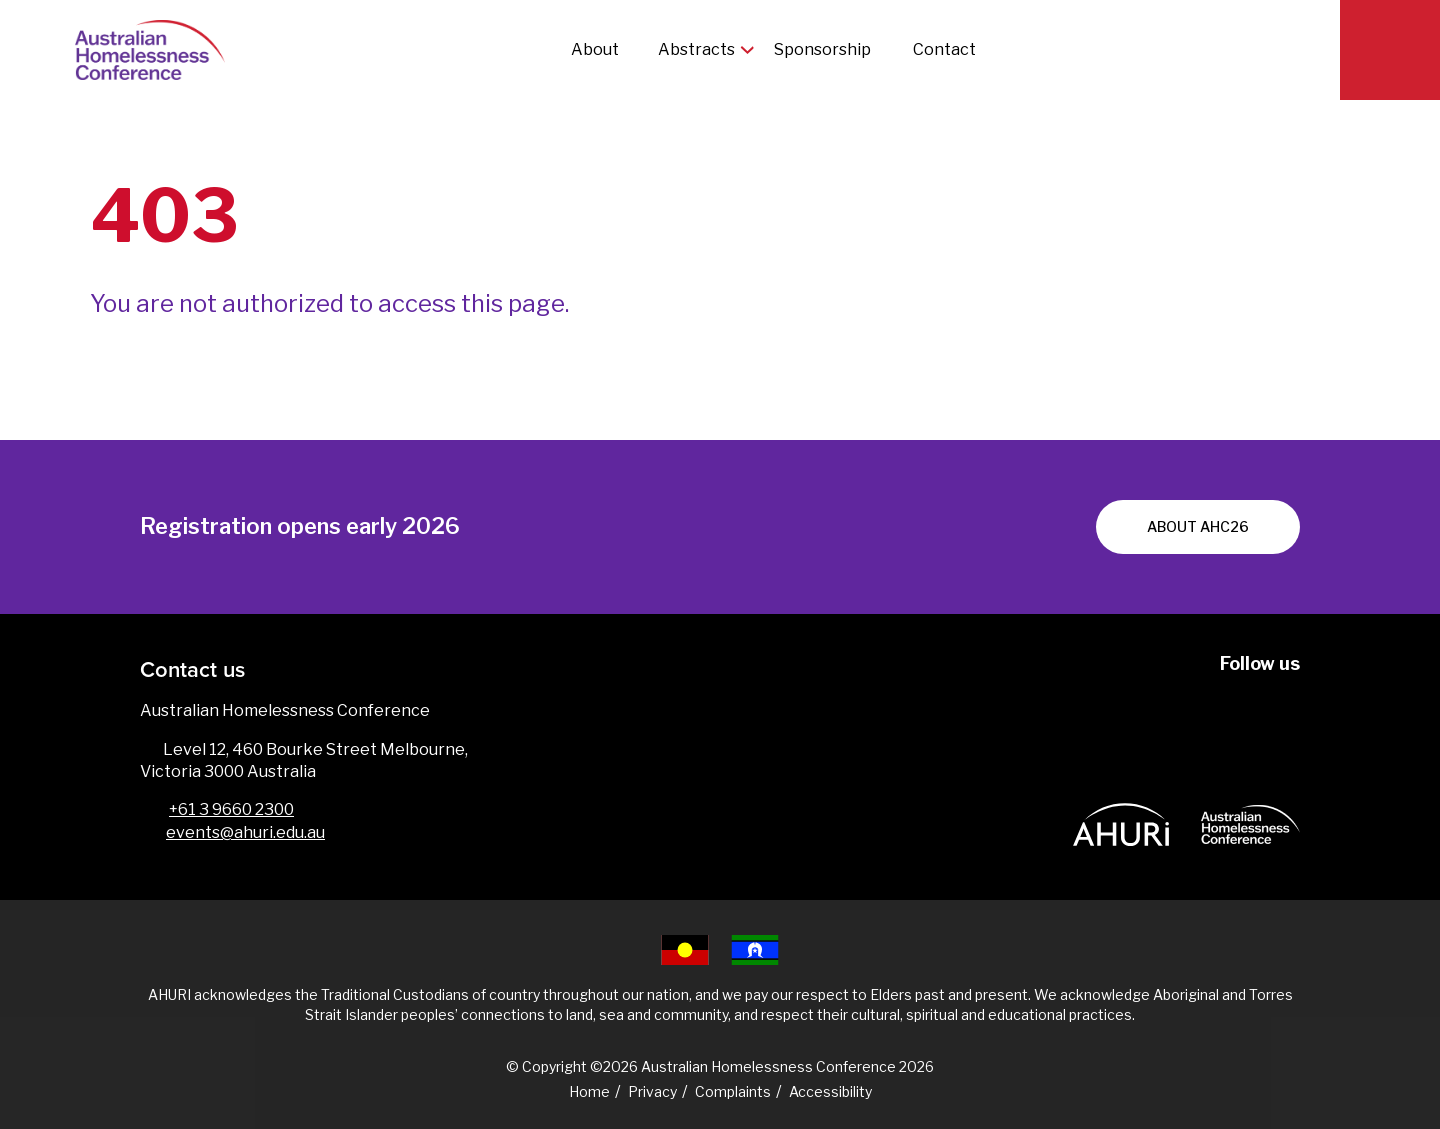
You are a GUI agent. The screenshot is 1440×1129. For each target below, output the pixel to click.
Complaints (733, 1091)
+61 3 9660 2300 (231, 809)
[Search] (1390, 50)
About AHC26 (1198, 526)
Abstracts (696, 49)
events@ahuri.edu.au (245, 832)
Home (589, 1091)
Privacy (652, 1091)
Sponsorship (824, 49)
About (595, 49)
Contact (944, 49)
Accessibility (830, 1091)
